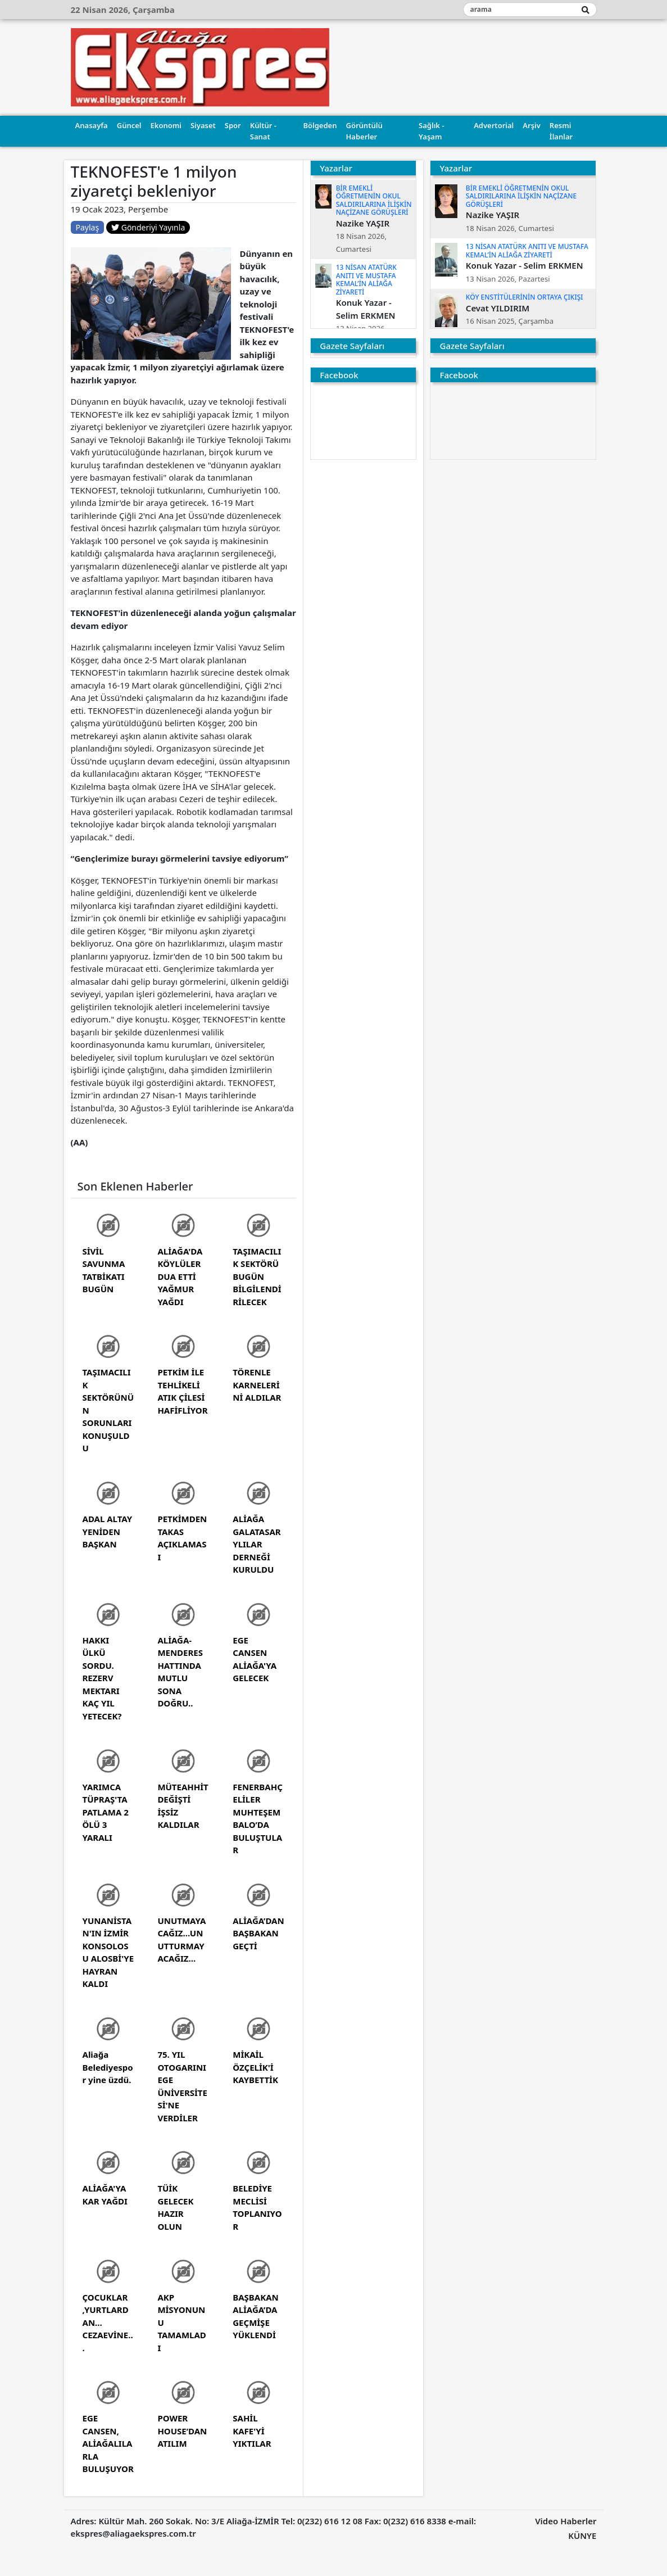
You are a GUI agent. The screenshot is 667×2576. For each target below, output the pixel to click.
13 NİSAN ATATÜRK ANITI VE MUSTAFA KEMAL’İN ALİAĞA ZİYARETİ (366, 279)
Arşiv (532, 125)
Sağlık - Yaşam (431, 131)
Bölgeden (320, 125)
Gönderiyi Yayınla (148, 227)
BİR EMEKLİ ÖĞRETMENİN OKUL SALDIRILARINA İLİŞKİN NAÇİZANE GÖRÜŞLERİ (374, 200)
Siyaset (203, 125)
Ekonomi (166, 125)
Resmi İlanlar (561, 131)
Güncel (129, 125)
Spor (233, 125)
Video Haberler (565, 2521)
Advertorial (494, 125)
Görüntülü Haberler (364, 131)
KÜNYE (582, 2535)
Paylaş (87, 227)
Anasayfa (91, 125)
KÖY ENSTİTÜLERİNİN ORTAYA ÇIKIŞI (524, 297)
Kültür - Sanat (263, 131)
